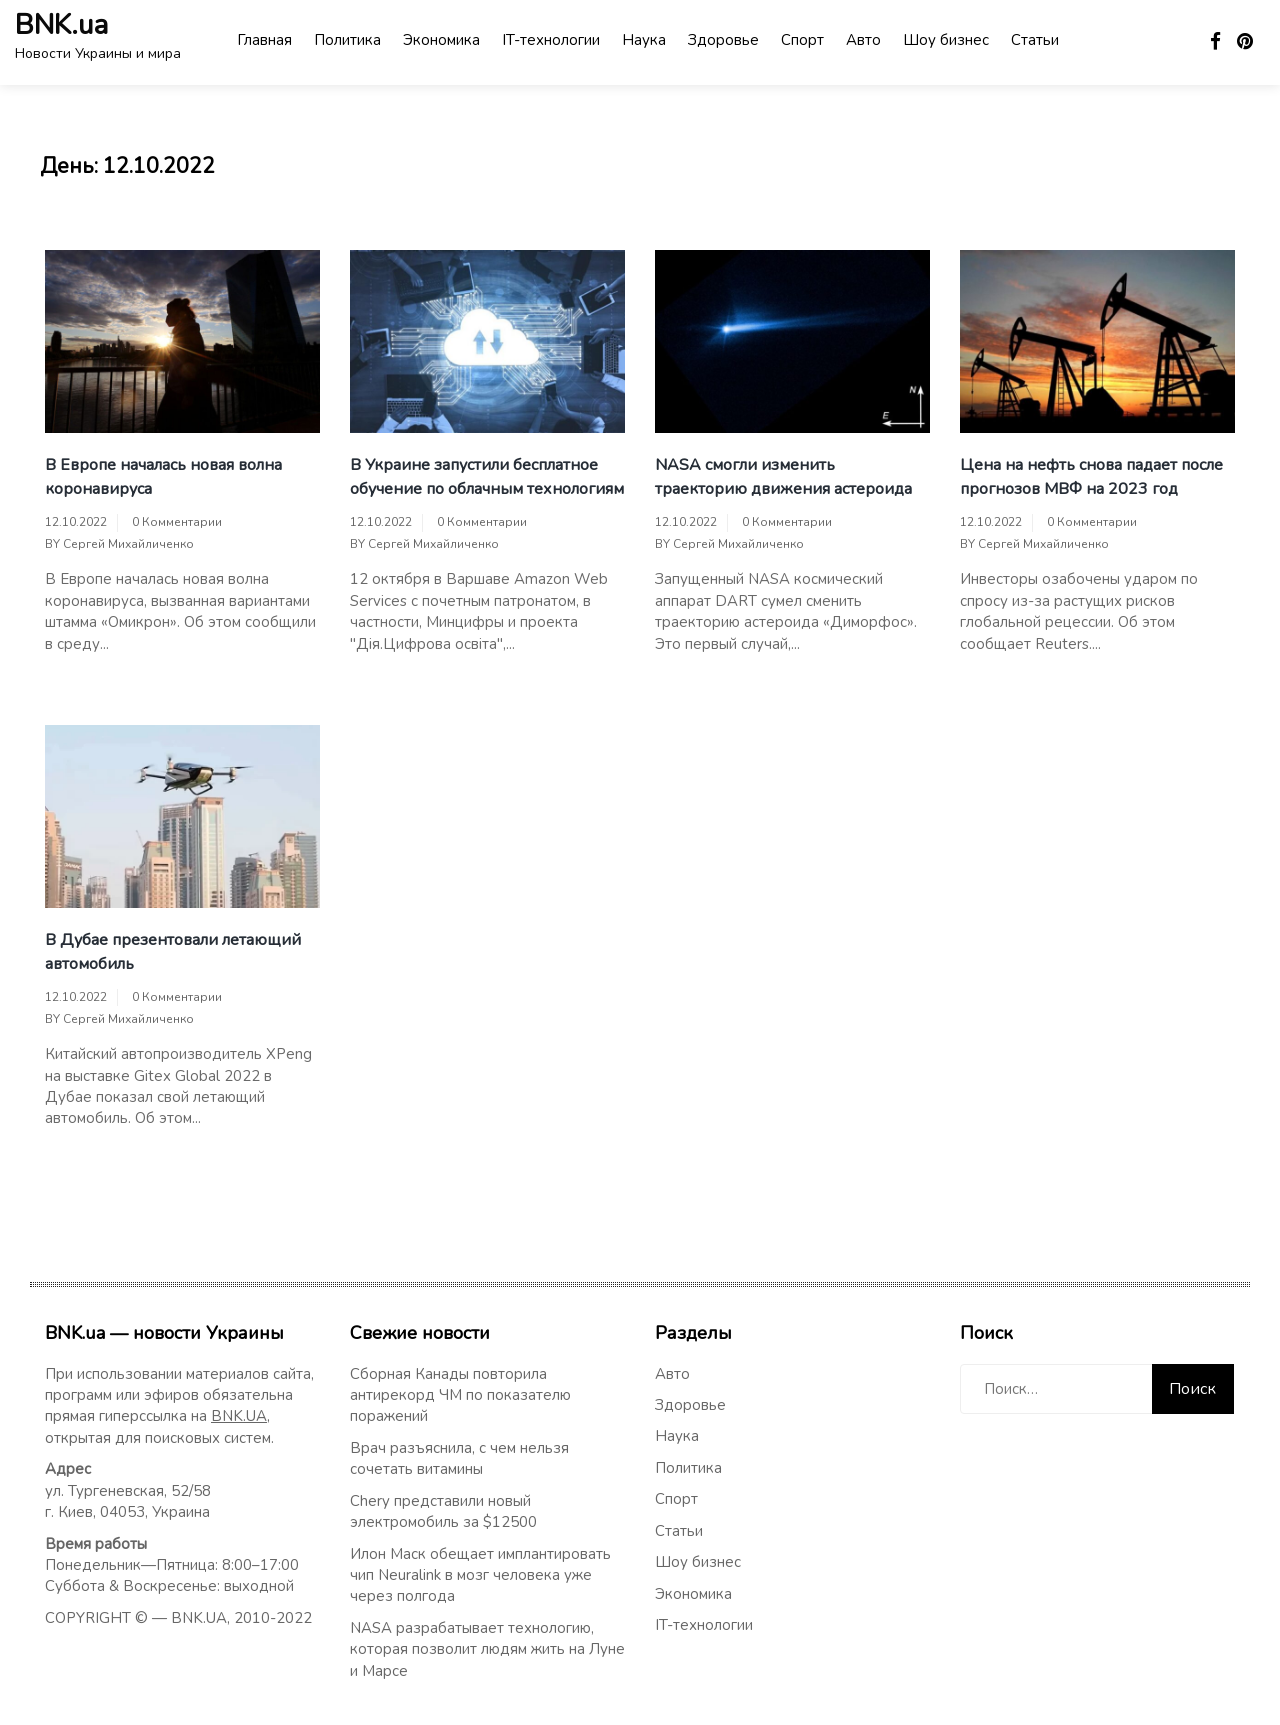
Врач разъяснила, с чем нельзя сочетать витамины (459, 1458)
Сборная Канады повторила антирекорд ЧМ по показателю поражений (460, 1395)
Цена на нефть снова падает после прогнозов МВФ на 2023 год (1091, 477)
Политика (347, 40)
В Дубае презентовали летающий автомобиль (173, 952)
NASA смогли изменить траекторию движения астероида (783, 477)
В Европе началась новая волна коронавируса (163, 477)
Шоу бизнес (946, 40)
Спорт (802, 40)
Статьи (1035, 40)
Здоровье (723, 40)
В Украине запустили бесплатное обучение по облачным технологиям (487, 477)
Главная (264, 40)
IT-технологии (551, 40)
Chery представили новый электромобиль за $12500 (443, 1511)
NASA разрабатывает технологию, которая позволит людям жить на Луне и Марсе (487, 1649)
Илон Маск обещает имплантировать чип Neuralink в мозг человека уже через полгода (480, 1575)
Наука (644, 40)
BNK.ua (61, 25)
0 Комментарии (177, 522)
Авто (863, 40)
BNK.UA (239, 1416)
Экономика (441, 40)
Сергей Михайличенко (128, 544)
